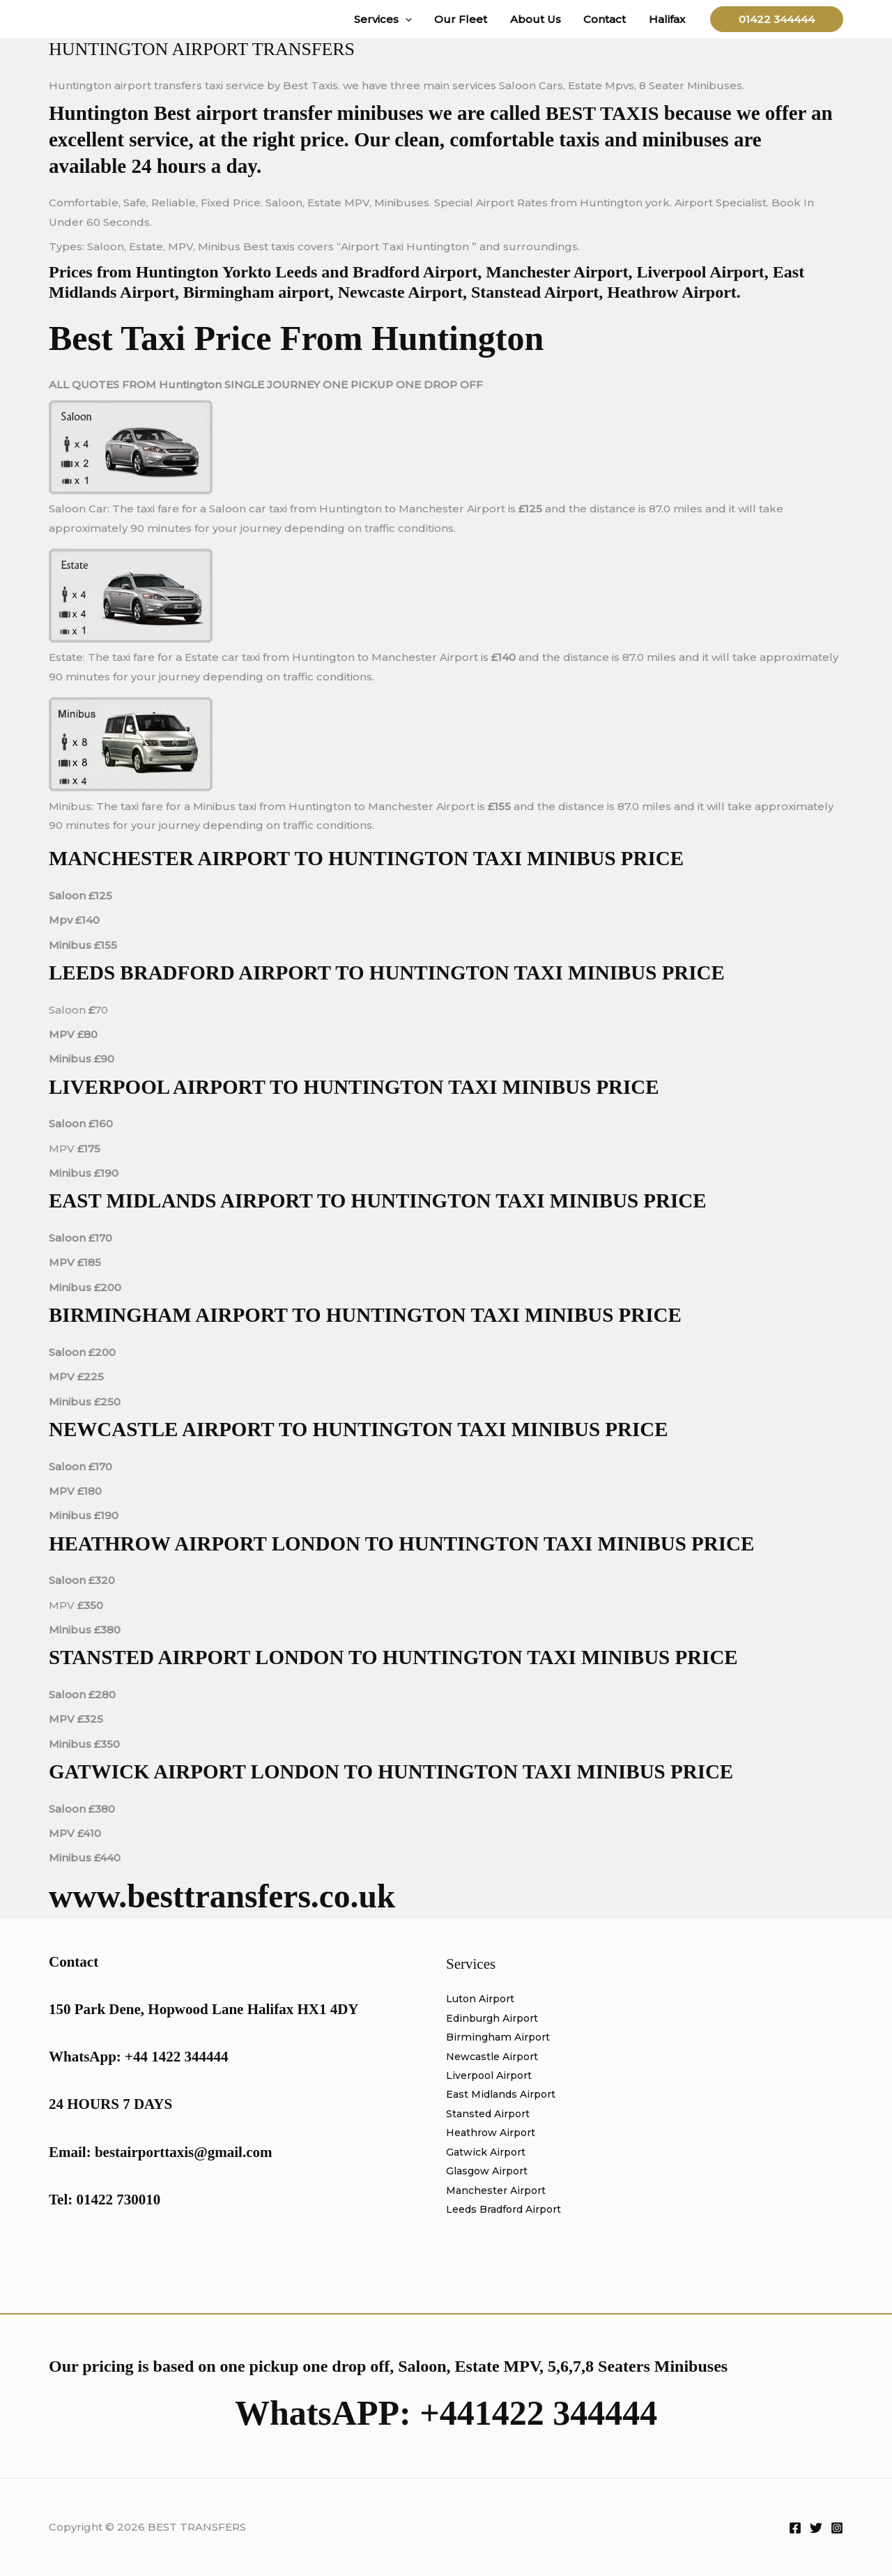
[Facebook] (795, 2528)
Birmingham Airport (500, 2038)
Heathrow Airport (493, 2135)
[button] (413, 19)
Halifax (667, 19)
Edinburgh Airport (496, 2018)
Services (391, 19)
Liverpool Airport (492, 2076)
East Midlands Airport (504, 2096)
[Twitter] (816, 2528)
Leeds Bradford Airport (509, 2212)
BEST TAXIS (604, 113)
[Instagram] (837, 2528)
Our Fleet (466, 19)
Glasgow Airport (490, 2174)
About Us (539, 19)
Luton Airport (482, 1999)
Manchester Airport (499, 2193)
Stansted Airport (490, 2115)
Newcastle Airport (495, 2057)
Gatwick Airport (488, 2154)
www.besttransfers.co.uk (231, 1895)
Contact (607, 19)
